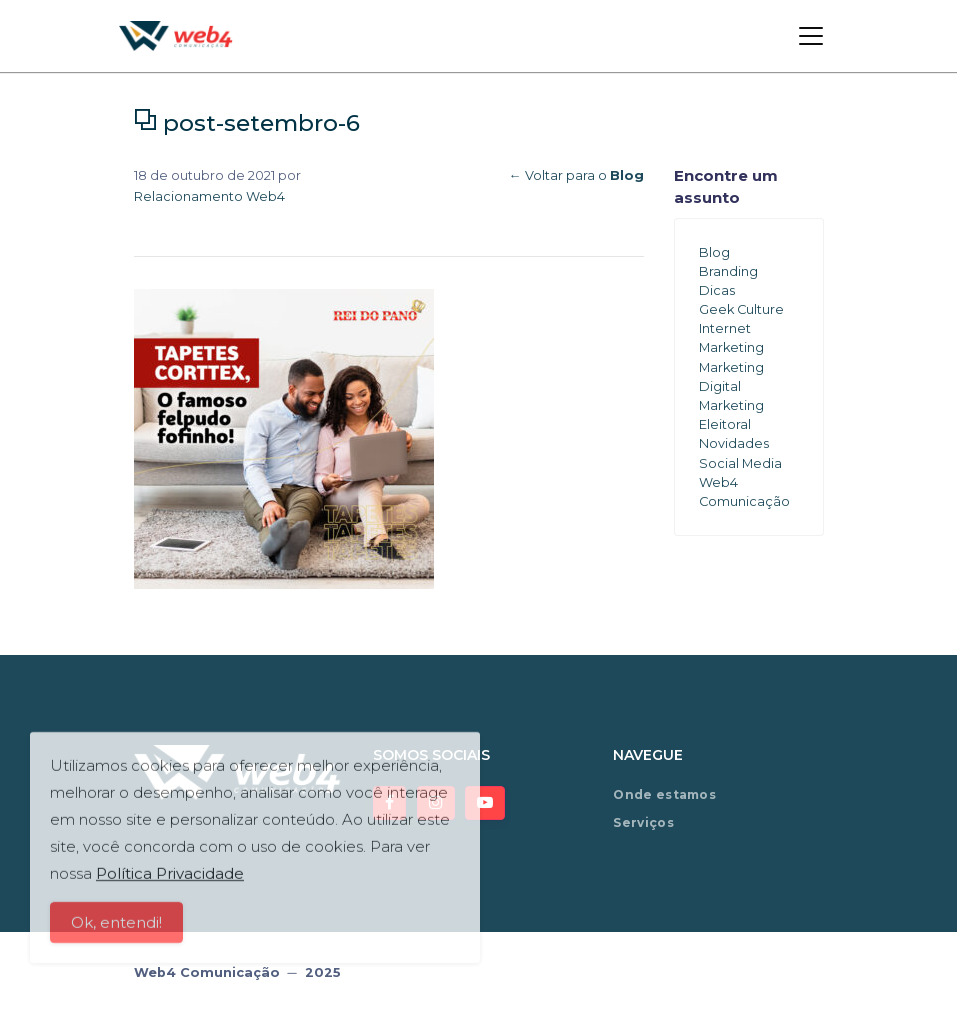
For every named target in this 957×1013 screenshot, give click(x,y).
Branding (728, 271)
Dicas (717, 290)
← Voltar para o (576, 175)
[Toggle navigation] (811, 36)
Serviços (643, 822)
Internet (725, 328)
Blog (714, 252)
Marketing (731, 347)
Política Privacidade (170, 880)
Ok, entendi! (116, 929)
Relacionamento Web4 (209, 196)
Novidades (734, 443)
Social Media (740, 463)
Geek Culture (741, 309)
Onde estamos (664, 794)
